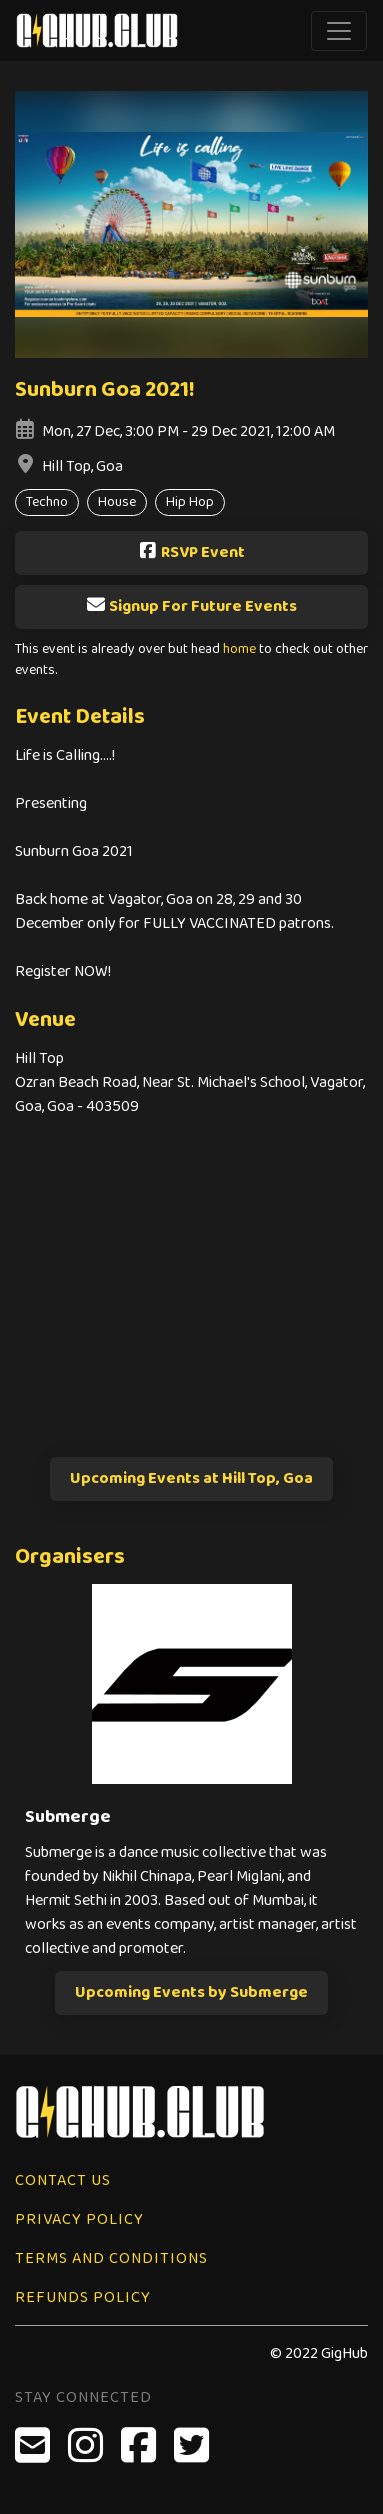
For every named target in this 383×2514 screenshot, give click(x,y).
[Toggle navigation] (339, 31)
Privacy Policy (79, 2219)
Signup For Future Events (191, 606)
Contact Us (63, 2180)
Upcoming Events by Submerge (191, 1992)
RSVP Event (191, 552)
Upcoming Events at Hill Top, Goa (191, 1478)
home (239, 649)
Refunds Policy (83, 2297)
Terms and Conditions (111, 2258)
